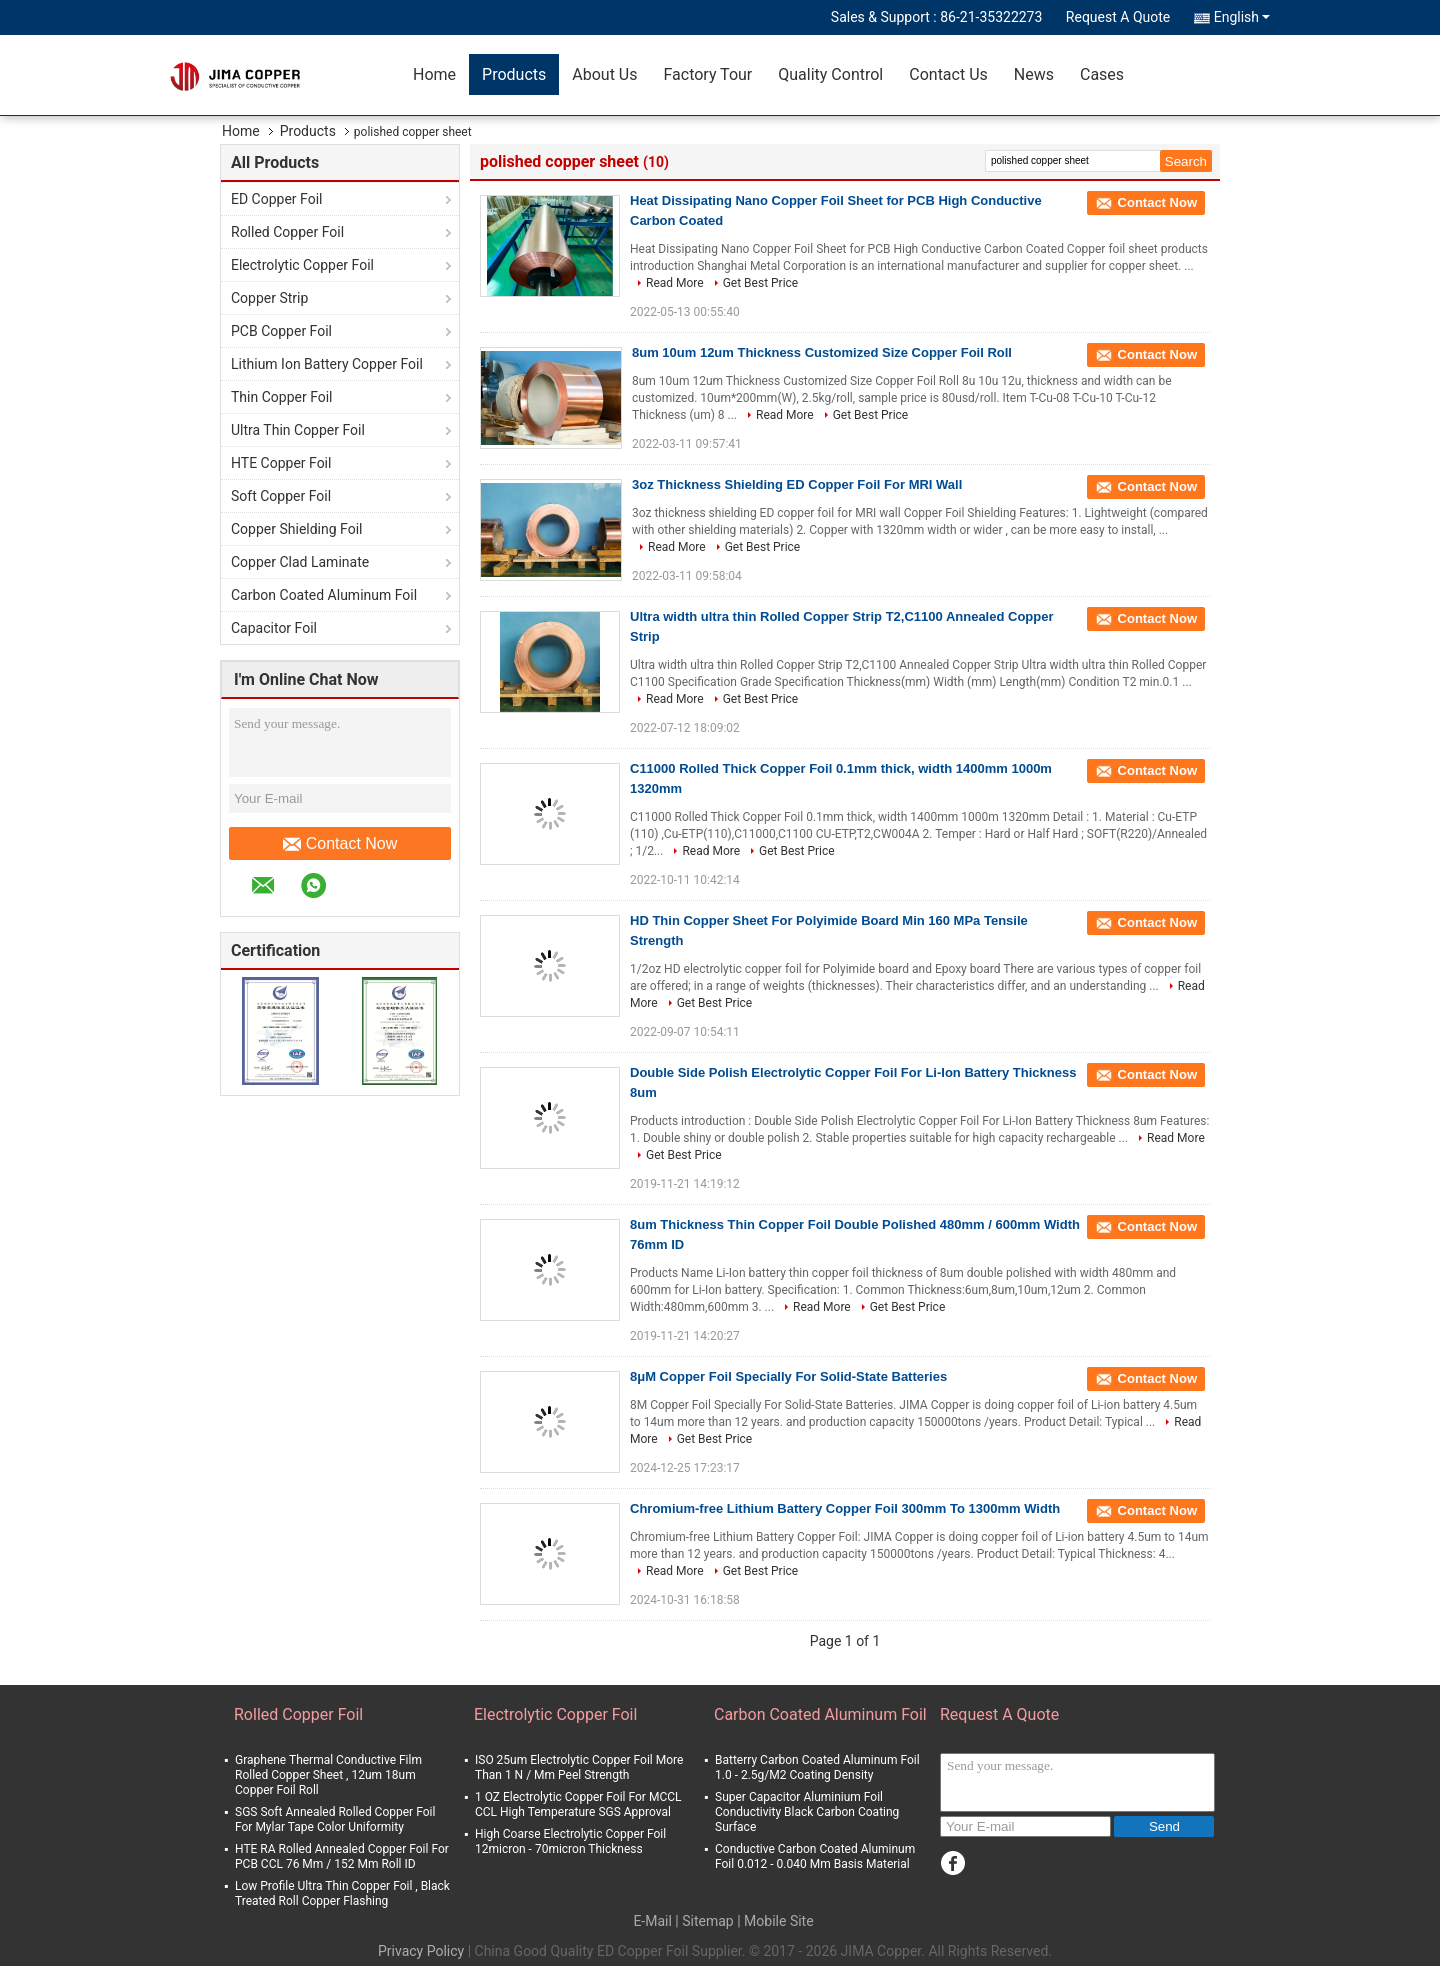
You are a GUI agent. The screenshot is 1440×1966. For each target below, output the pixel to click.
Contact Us (948, 74)
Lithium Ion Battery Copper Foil (327, 364)
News (1034, 74)
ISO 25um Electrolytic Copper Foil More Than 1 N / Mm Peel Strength (579, 1767)
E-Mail (652, 1921)
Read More (675, 283)
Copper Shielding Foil (296, 529)
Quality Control (830, 74)
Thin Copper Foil (282, 397)
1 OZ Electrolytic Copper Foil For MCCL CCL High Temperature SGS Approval (578, 1804)
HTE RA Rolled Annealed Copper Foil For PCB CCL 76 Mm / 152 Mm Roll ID (342, 1856)
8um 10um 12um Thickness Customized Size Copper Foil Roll (822, 352)
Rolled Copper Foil (287, 232)
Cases (1102, 74)
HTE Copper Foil (281, 463)
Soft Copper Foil (281, 496)
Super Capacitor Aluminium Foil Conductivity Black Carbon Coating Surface (807, 1812)
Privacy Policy (421, 1951)
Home (434, 74)
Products (514, 74)
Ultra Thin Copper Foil (298, 430)
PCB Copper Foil (281, 331)
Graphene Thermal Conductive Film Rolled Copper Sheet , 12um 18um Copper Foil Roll (328, 1775)
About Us (604, 74)
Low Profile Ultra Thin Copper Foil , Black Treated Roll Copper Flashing (342, 1893)
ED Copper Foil (276, 199)
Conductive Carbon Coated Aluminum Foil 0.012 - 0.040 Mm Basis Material (815, 1856)
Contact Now (340, 844)
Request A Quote (1118, 17)
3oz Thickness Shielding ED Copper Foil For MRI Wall (797, 484)
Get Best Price (761, 283)
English (1242, 17)
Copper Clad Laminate (300, 562)
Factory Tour (707, 74)
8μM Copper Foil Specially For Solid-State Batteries (788, 1376)
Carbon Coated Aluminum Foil (324, 595)
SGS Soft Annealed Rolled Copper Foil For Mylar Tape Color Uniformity (335, 1819)
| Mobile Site (775, 1921)
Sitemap (707, 1921)
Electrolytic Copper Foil (302, 265)
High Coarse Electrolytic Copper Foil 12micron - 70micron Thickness (570, 1841)
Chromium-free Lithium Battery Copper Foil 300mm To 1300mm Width (845, 1508)
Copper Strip (269, 298)
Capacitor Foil (274, 628)
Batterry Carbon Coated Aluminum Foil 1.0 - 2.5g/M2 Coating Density (817, 1767)
